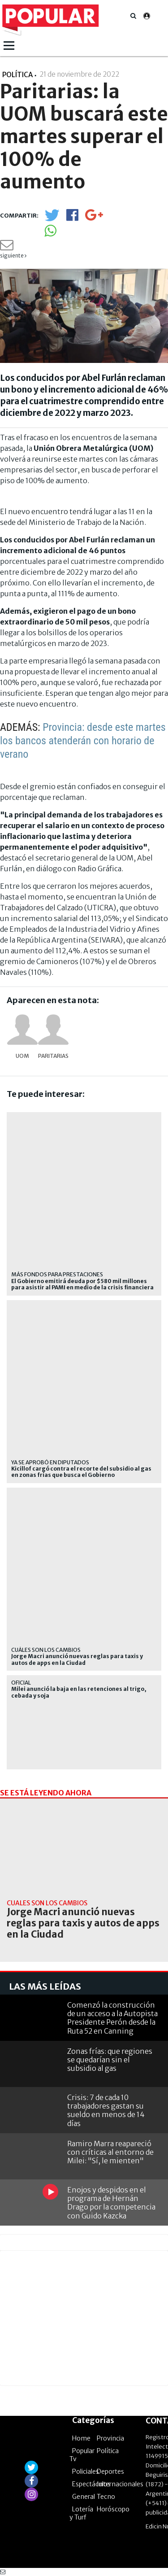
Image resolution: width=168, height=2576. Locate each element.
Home (81, 2438)
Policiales (85, 2471)
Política (108, 2451)
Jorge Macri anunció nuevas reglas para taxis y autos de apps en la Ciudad (77, 1659)
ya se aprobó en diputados (50, 1462)
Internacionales (120, 2484)
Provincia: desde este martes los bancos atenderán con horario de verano (83, 740)
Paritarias (53, 1055)
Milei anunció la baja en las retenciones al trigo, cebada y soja (78, 1692)
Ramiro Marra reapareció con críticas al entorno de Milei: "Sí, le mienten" (110, 2152)
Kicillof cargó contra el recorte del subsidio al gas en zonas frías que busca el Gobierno (81, 1472)
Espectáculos (91, 2484)
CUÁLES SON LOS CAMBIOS (46, 1649)
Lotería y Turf (81, 2513)
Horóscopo (113, 2509)
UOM (22, 1055)
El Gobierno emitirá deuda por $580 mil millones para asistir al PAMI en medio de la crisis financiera (82, 1284)
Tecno (106, 2497)
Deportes (110, 2471)
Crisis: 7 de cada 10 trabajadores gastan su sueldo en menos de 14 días (106, 2110)
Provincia (110, 2438)
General (83, 2497)
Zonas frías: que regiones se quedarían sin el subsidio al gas (109, 2060)
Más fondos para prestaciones (57, 1274)
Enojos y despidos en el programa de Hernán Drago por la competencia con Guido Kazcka (111, 2202)
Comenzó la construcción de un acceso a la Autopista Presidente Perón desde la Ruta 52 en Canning (112, 2017)
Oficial (21, 1682)
